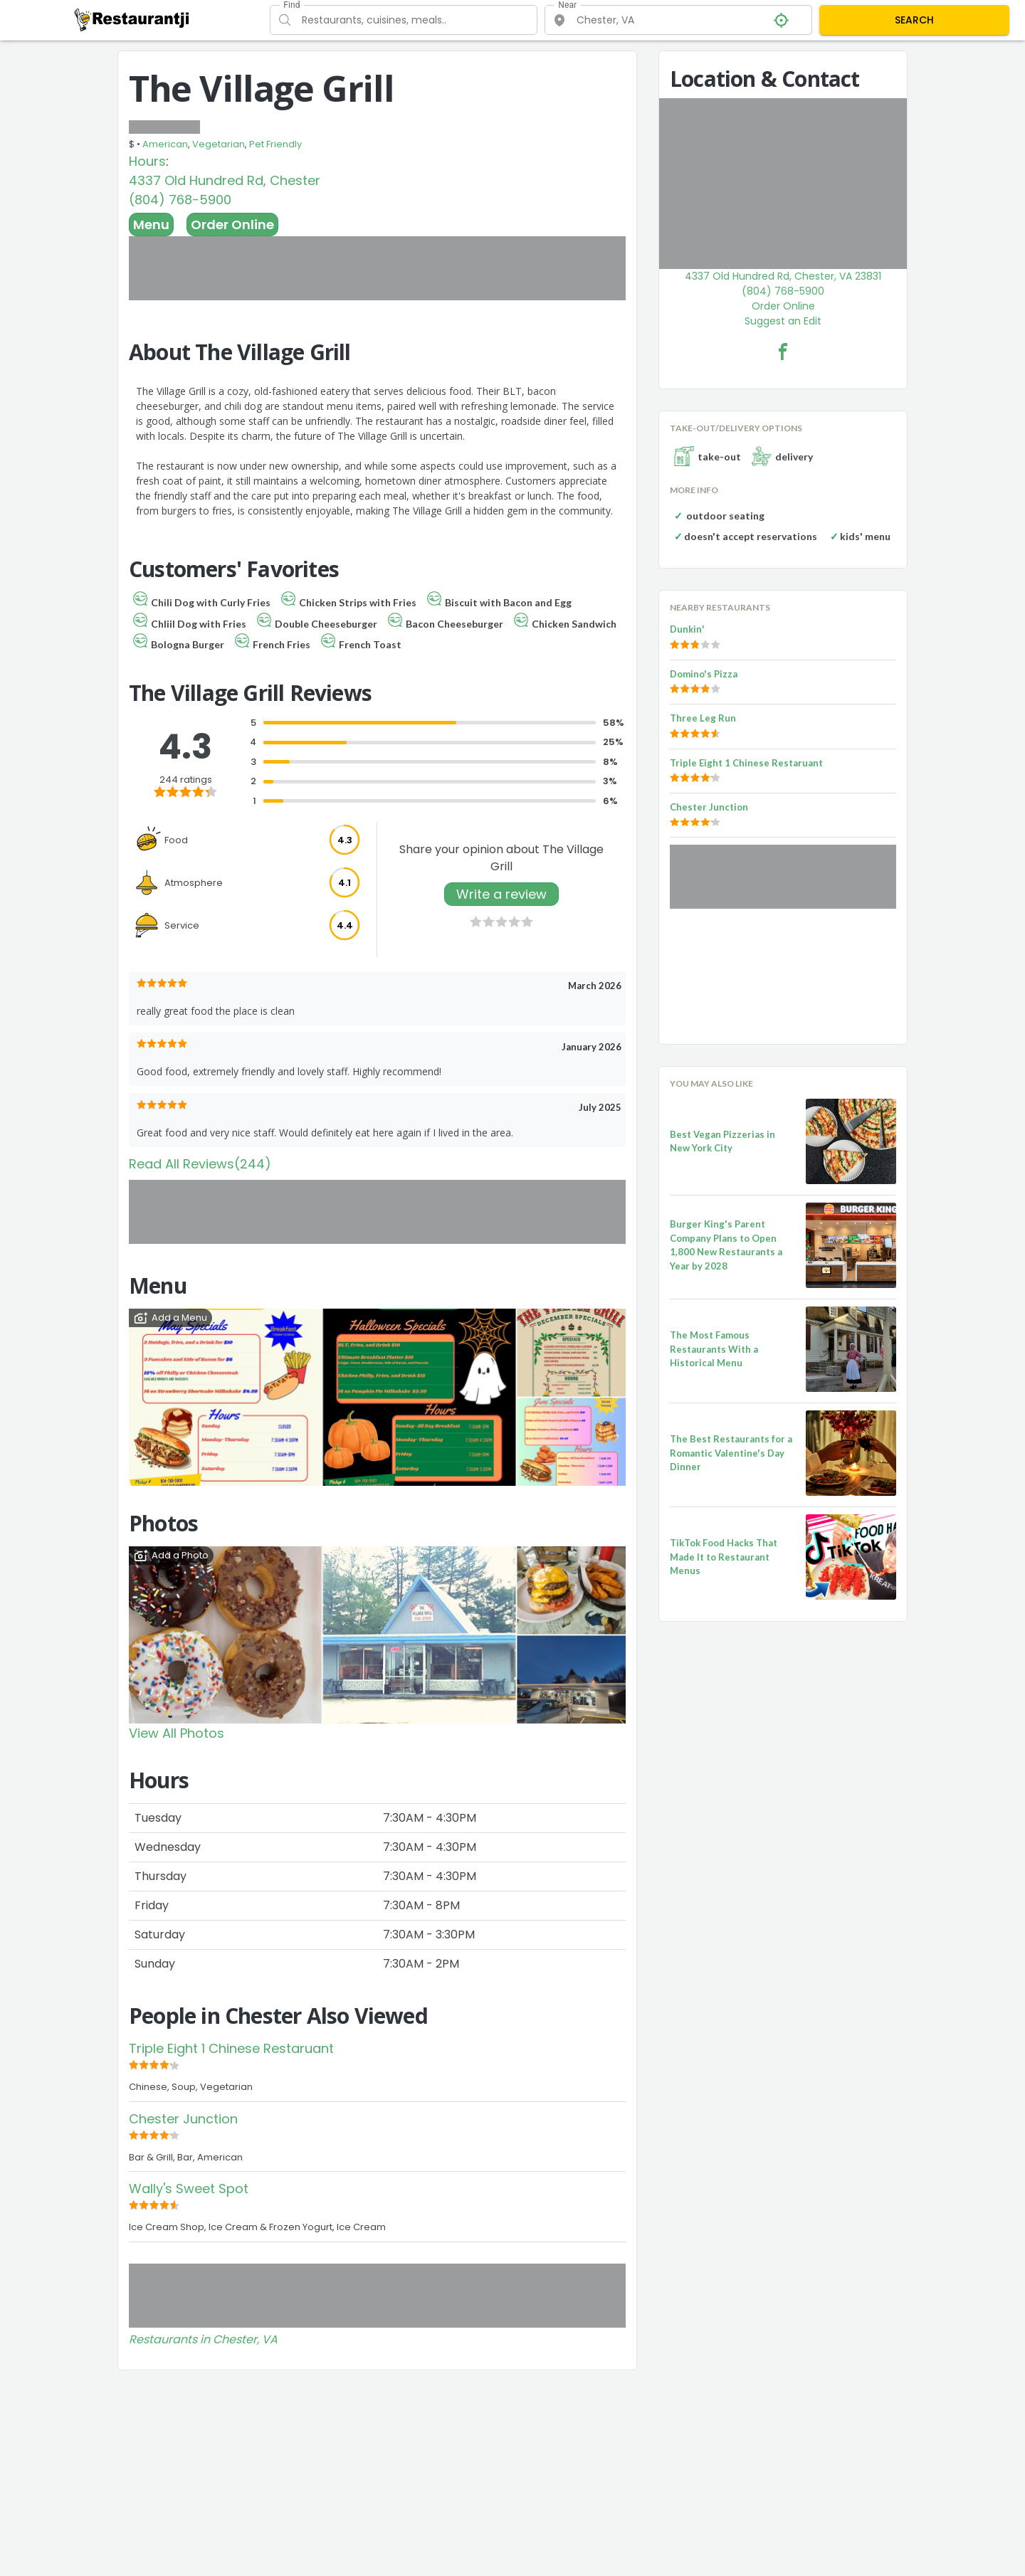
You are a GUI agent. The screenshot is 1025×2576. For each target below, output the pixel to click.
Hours (147, 161)
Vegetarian (218, 144)
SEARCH (914, 20)
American (165, 144)
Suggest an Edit (783, 321)
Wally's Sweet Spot (188, 2188)
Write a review (501, 894)
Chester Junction (183, 2119)
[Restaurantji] (132, 19)
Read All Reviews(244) (200, 1164)
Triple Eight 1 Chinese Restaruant (231, 2048)
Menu (151, 224)
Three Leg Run (703, 718)
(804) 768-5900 (180, 199)
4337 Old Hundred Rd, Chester (224, 180)
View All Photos (176, 1733)
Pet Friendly (275, 144)
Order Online (232, 224)
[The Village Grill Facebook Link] (783, 351)
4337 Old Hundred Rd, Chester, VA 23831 (783, 276)
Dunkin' (687, 629)
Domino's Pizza (703, 674)
